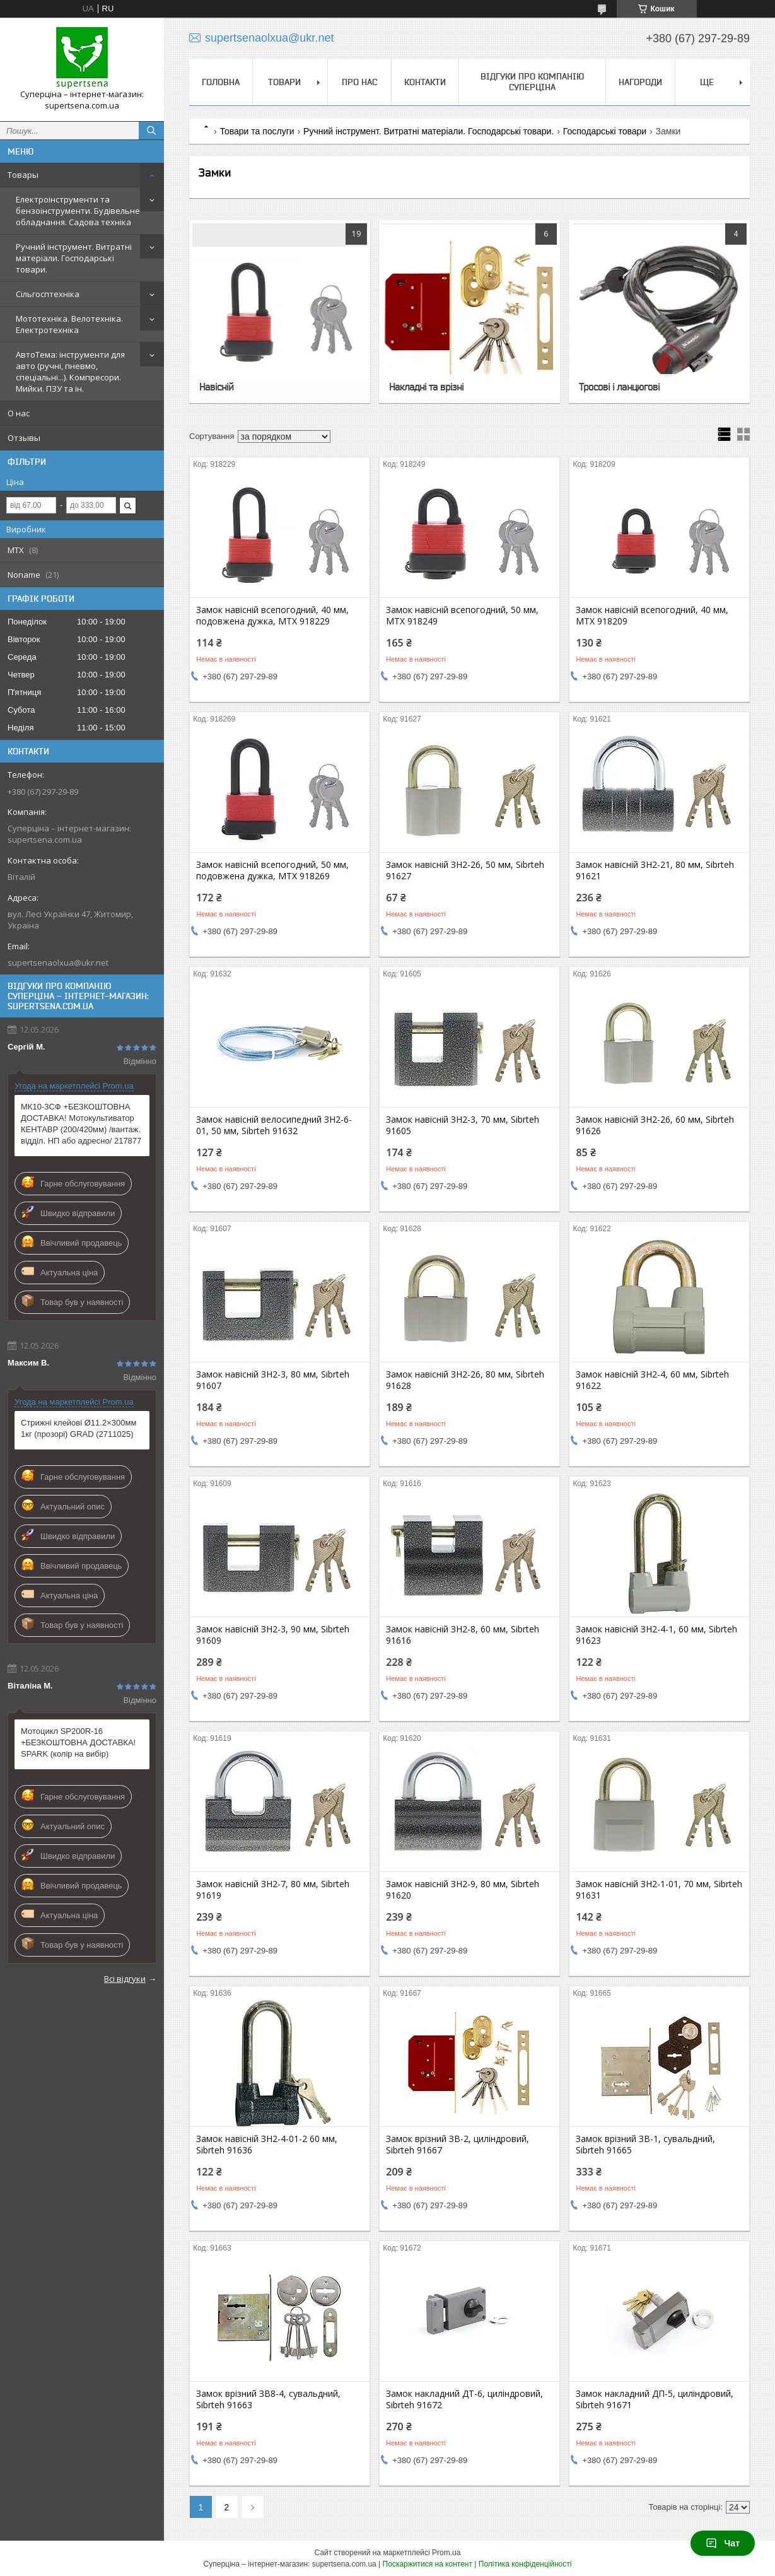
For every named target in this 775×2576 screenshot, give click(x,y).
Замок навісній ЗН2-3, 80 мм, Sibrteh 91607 (272, 1380)
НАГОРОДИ (640, 82)
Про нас (359, 82)
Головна (221, 82)
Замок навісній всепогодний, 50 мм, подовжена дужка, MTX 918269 (272, 870)
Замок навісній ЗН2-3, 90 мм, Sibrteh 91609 (272, 1635)
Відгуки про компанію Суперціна (532, 81)
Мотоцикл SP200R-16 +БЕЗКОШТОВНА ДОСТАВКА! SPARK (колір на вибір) (78, 1742)
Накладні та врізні (426, 386)
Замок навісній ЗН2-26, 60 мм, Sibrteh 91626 (655, 1125)
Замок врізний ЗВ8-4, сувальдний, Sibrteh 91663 (268, 2399)
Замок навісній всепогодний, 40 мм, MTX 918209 (652, 615)
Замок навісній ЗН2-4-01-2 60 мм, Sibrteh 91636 (266, 2144)
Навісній (216, 386)
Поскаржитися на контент (427, 2564)
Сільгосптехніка (47, 294)
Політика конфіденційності (525, 2564)
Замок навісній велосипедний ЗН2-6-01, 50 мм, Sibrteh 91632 (274, 1125)
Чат (723, 2543)
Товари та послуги (256, 131)
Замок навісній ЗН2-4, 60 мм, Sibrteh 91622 (652, 1380)
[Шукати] (151, 130)
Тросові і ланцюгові (619, 386)
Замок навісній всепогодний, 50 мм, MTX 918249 (462, 615)
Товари (284, 82)
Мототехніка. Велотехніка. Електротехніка (69, 324)
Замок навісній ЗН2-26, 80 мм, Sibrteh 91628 (465, 1380)
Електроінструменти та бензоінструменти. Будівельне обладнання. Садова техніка (78, 211)
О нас (19, 413)
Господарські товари (604, 131)
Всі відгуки (125, 1978)
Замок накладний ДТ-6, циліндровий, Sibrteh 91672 (464, 2399)
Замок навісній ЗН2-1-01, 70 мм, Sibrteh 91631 (659, 1889)
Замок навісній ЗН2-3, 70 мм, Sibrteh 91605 (462, 1125)
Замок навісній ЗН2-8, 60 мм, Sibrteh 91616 (462, 1635)
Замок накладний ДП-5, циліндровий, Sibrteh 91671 (654, 2399)
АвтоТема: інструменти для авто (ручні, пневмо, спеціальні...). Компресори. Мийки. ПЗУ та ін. (70, 371)
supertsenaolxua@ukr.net (58, 962)
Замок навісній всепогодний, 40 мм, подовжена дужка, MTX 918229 (272, 615)
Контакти (425, 82)
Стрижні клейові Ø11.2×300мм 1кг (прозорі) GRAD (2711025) (78, 1428)
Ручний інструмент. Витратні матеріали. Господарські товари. (74, 258)
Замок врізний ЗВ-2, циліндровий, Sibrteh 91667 (457, 2144)
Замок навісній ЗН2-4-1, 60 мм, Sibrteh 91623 (656, 1635)
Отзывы (24, 437)
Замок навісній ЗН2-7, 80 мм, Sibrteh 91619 (272, 1889)
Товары (23, 174)
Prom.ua (446, 2552)
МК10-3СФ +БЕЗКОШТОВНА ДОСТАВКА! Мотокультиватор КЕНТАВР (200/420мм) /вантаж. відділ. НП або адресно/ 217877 (81, 1123)
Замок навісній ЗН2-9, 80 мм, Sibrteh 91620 (462, 1889)
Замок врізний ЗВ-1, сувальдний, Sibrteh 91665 (645, 2144)
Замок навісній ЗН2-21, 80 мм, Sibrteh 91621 (655, 870)
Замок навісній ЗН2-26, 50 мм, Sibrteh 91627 (465, 870)
